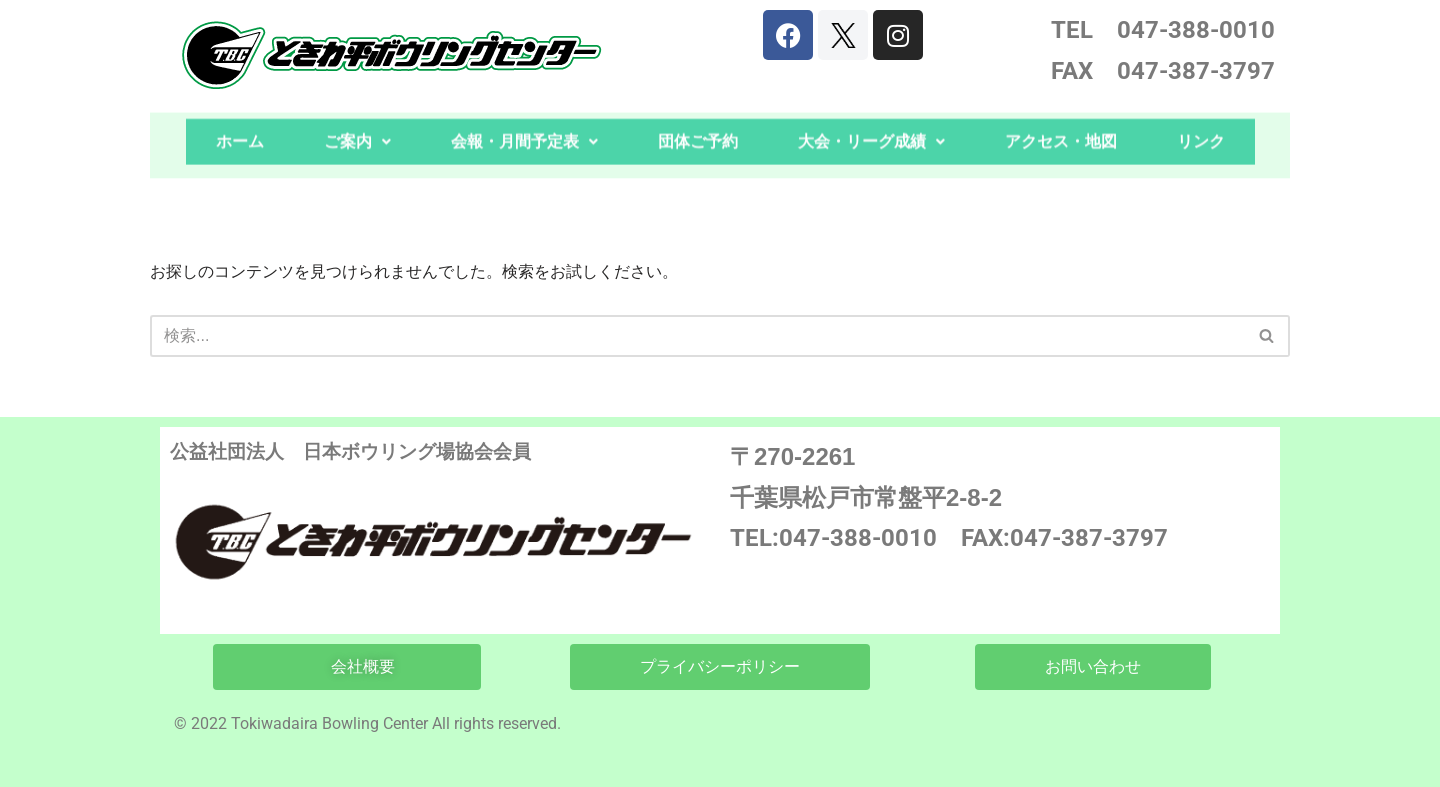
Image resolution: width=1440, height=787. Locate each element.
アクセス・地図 (1061, 128)
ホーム (240, 128)
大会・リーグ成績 (871, 128)
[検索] (697, 336)
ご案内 (357, 128)
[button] (357, 129)
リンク (1201, 128)
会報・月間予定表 (524, 128)
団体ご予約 (698, 128)
